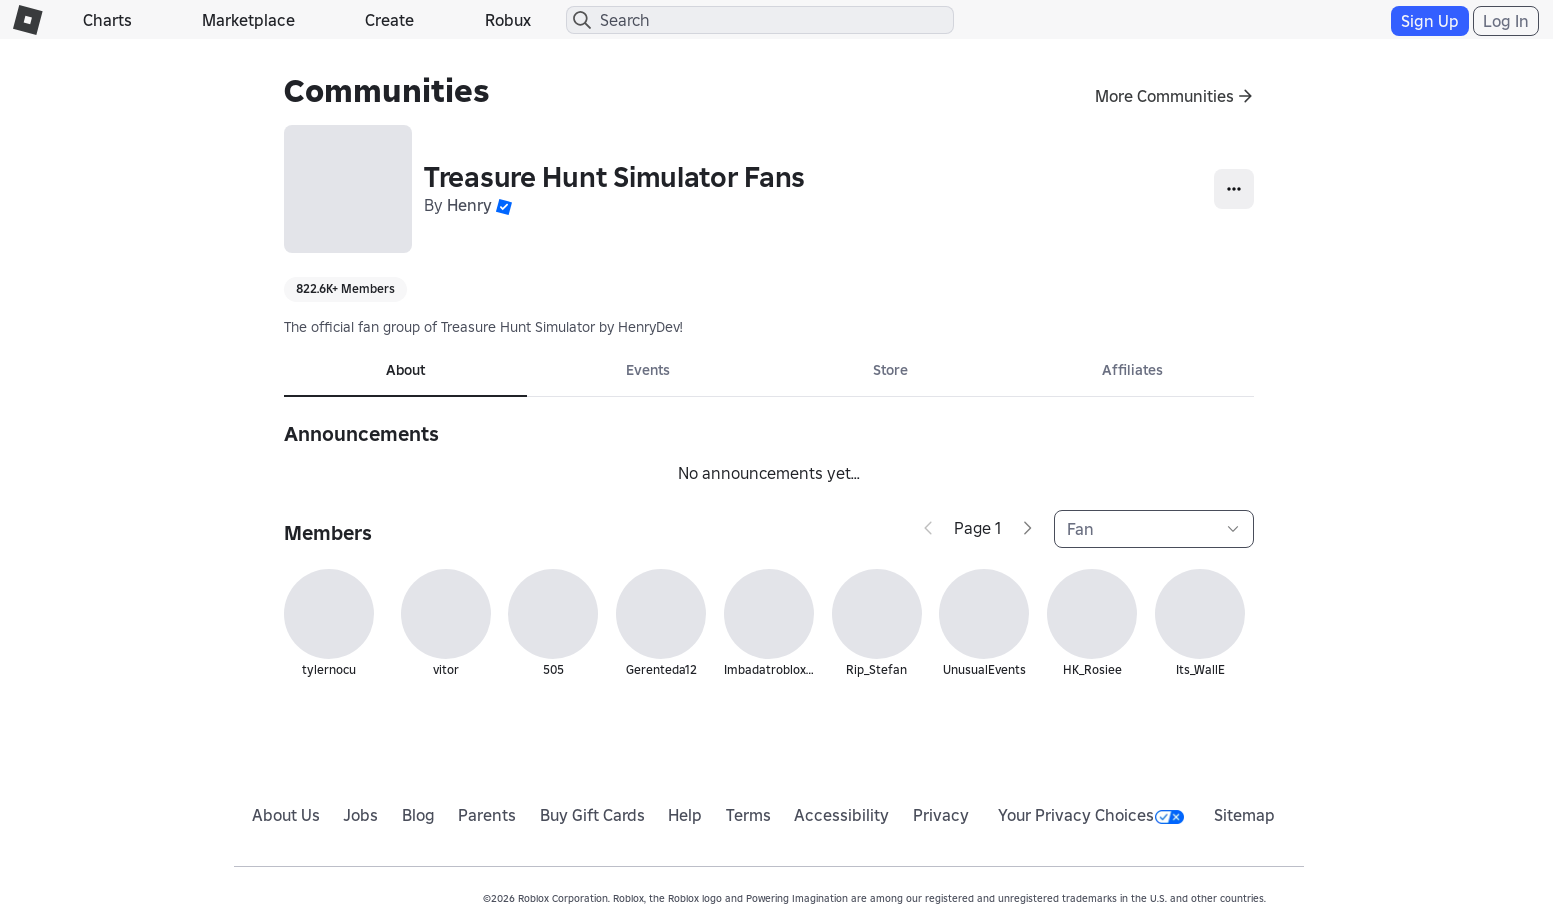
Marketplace (248, 20)
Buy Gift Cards (592, 815)
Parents (487, 815)
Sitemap (1244, 815)
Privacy (941, 815)
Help (685, 815)
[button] (504, 205)
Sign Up (1430, 21)
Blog (418, 815)
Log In (1506, 21)
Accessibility (841, 815)
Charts (107, 20)
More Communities (1164, 96)
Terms (748, 815)
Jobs (360, 815)
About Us (286, 815)
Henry (469, 205)
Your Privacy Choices (1091, 815)
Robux (508, 20)
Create (389, 20)
